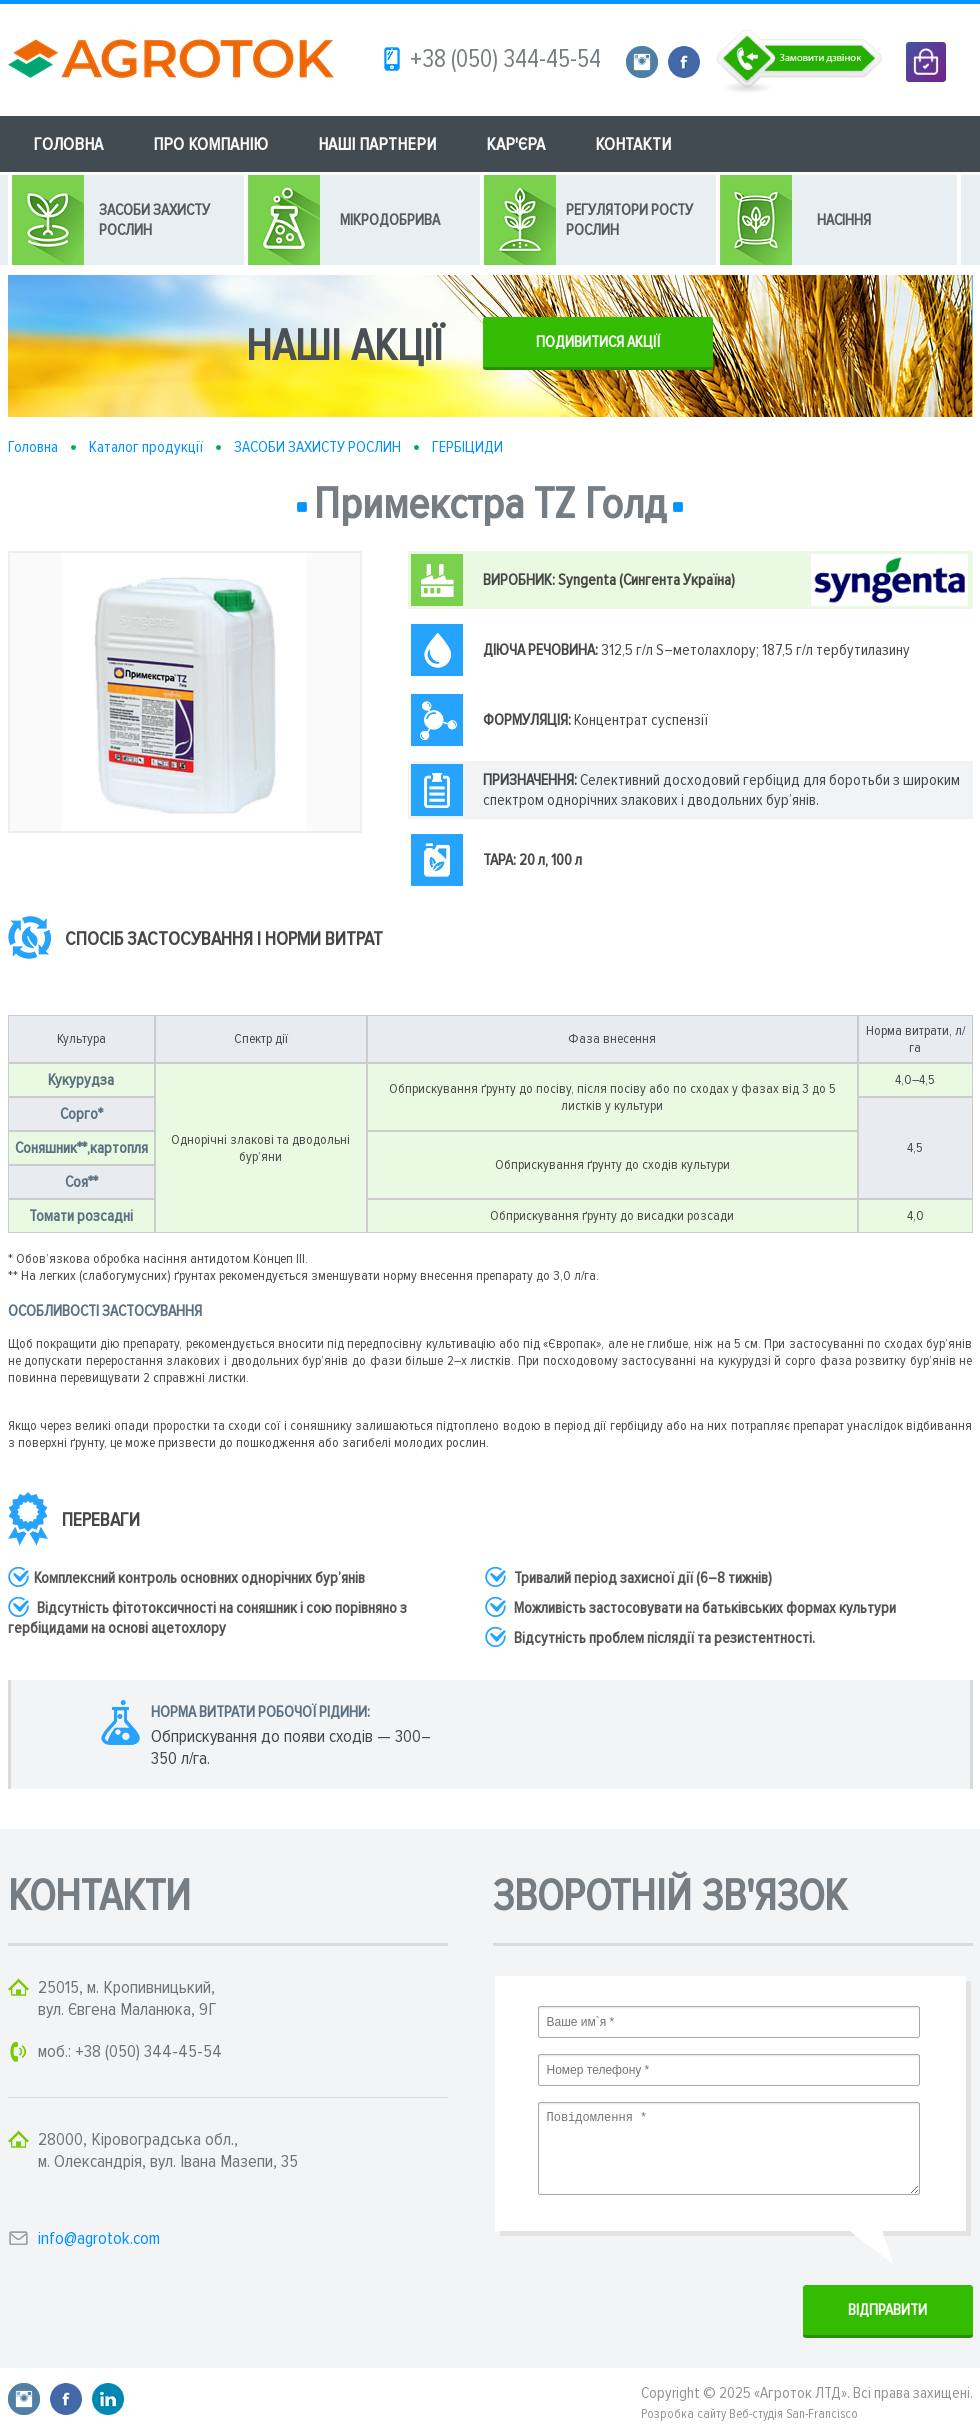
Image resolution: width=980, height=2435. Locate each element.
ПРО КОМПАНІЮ (210, 144)
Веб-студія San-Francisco (793, 2414)
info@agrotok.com (99, 2238)
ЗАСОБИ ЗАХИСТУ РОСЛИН (317, 447)
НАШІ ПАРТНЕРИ (377, 144)
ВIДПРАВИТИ (887, 2310)
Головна (33, 447)
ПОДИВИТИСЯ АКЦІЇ (598, 342)
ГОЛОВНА (68, 144)
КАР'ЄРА (515, 144)
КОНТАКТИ (633, 144)
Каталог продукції (146, 447)
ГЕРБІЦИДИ (467, 447)
